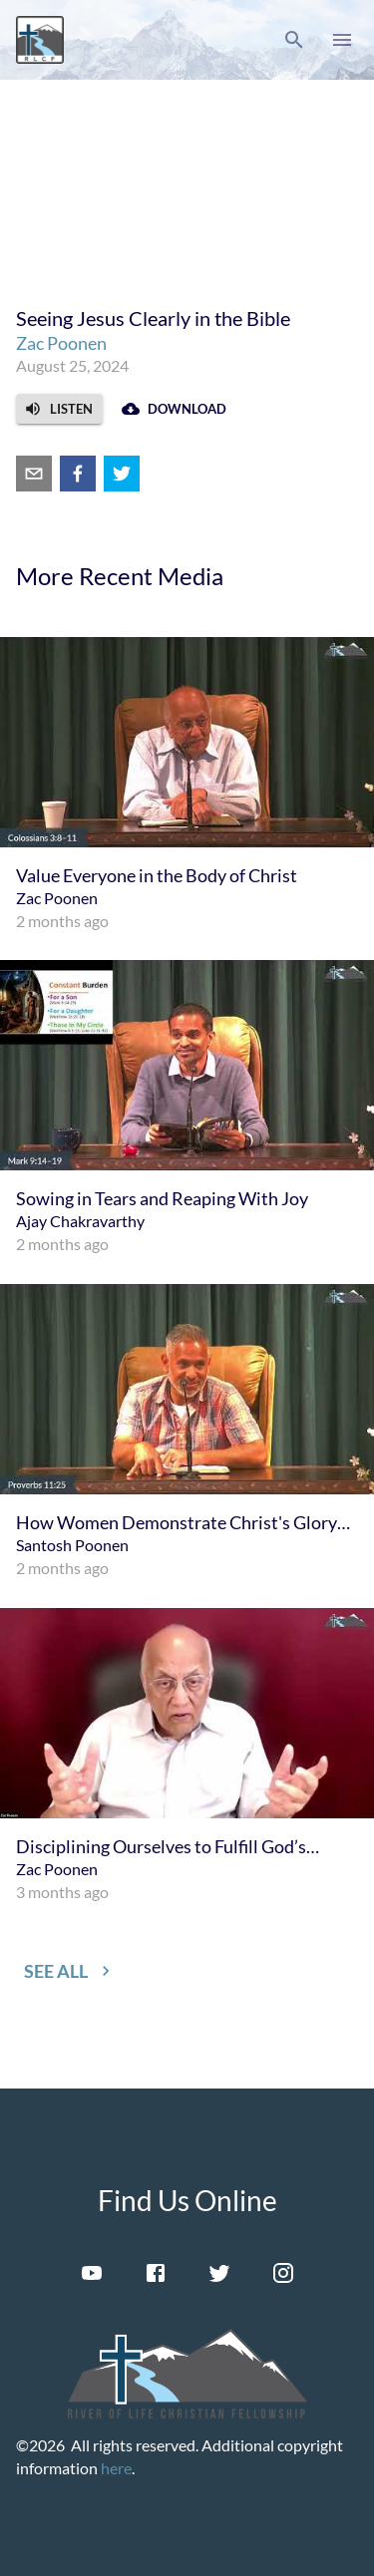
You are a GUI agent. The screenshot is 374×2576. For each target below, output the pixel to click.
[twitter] (122, 473)
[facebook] (78, 473)
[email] (34, 473)
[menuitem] (187, 785)
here (116, 2467)
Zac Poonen (61, 343)
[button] (294, 40)
